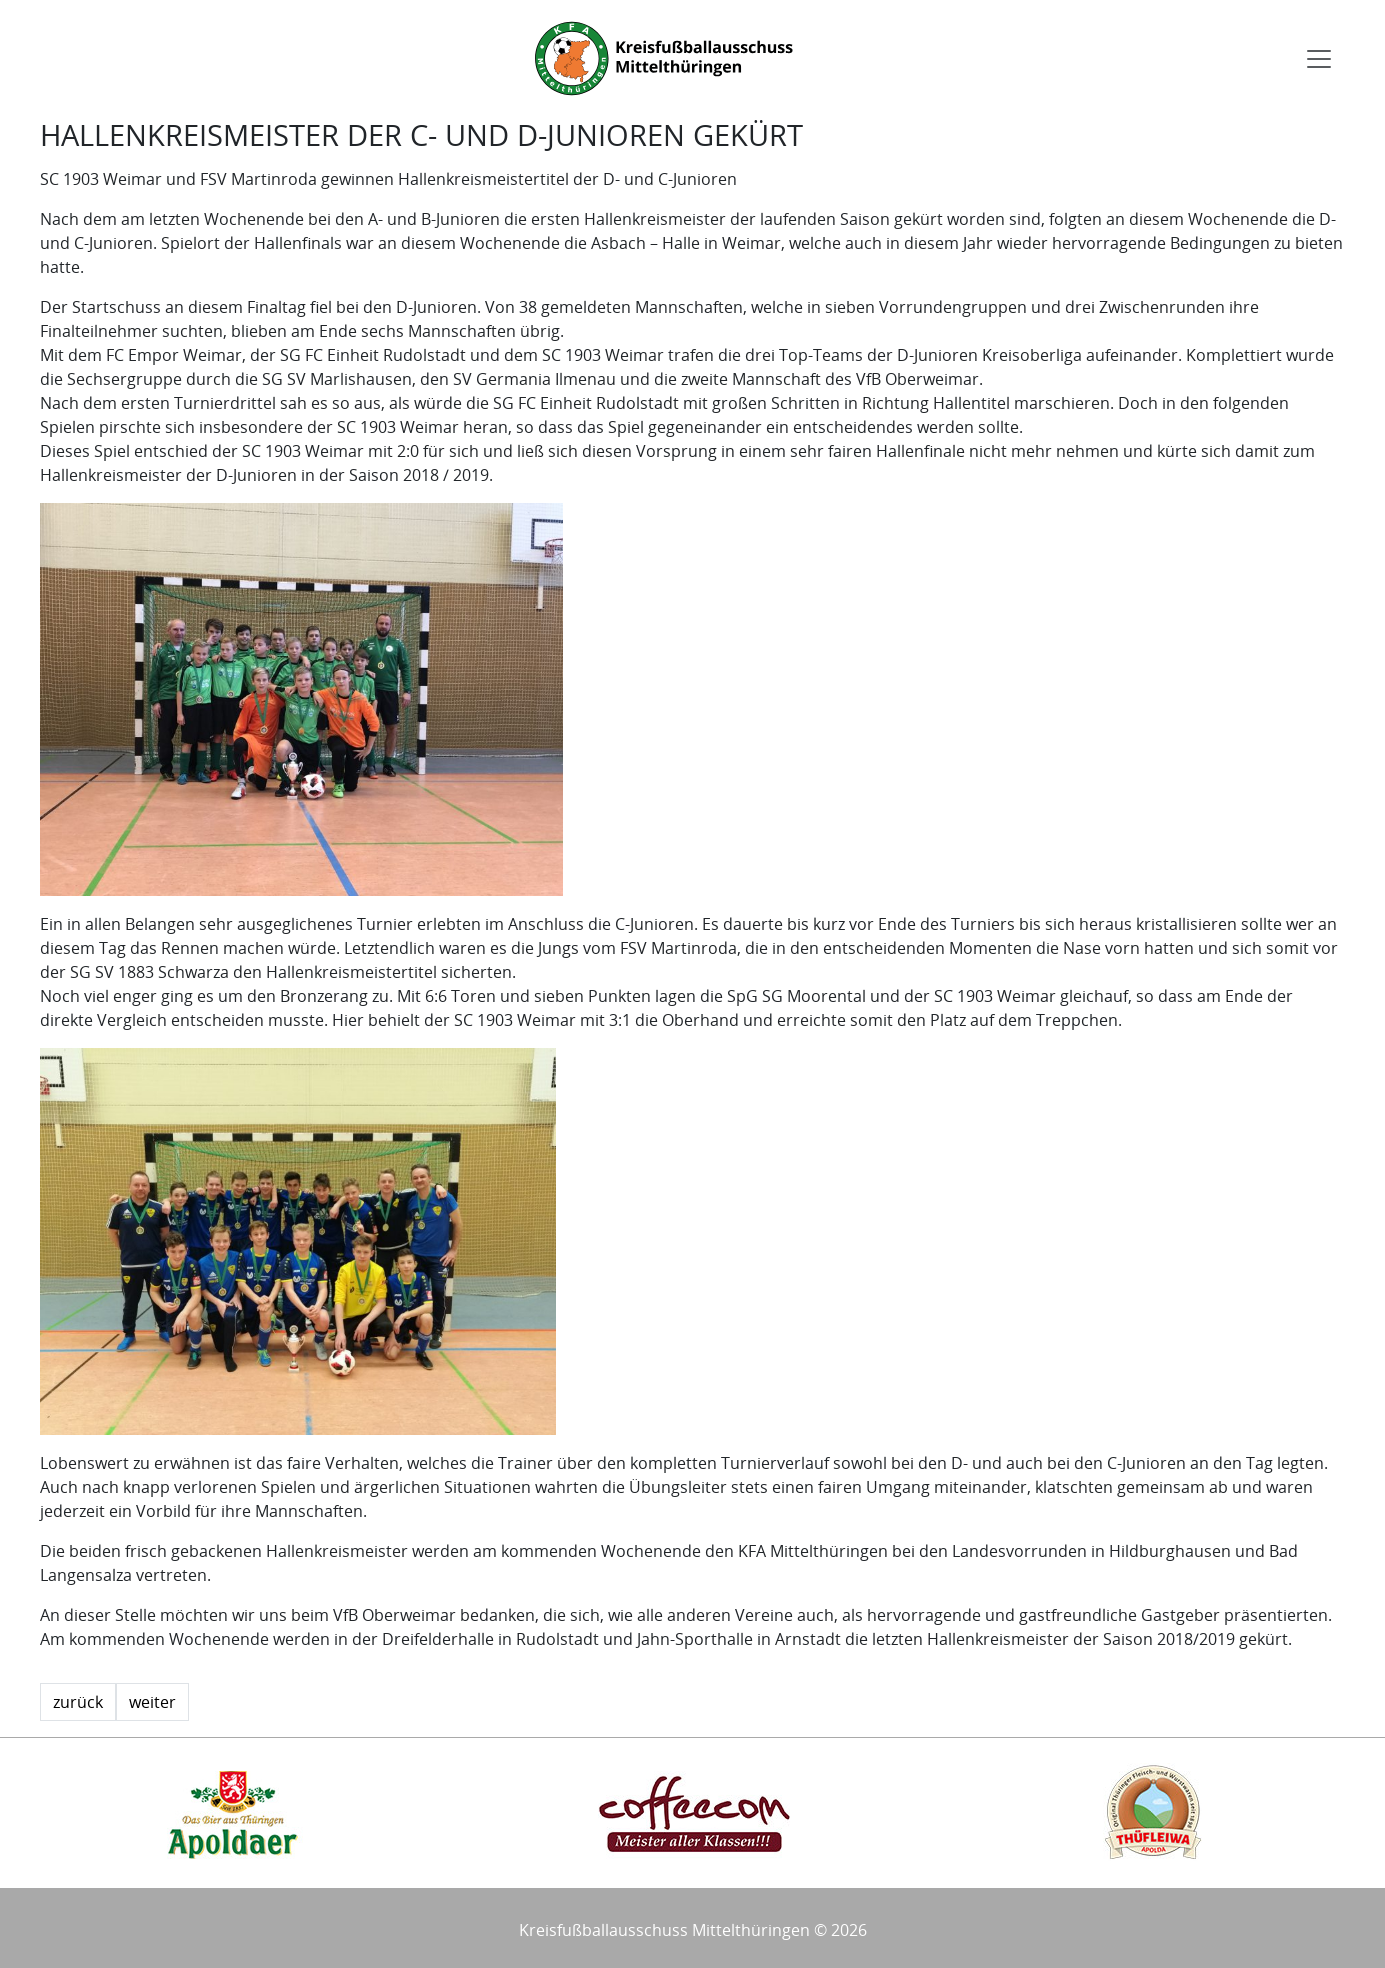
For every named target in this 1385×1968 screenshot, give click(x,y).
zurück (78, 1702)
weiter (152, 1702)
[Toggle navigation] (1319, 59)
